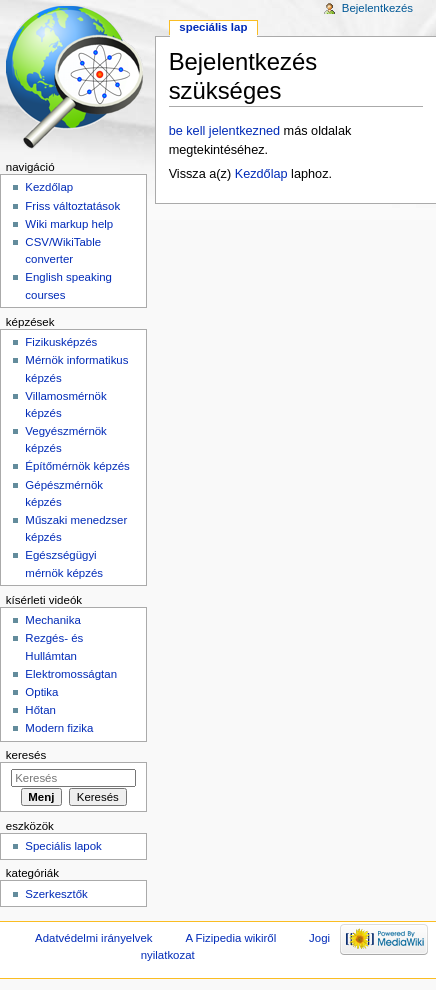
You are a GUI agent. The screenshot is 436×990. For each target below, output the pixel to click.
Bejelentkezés (377, 8)
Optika (41, 692)
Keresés (26, 755)
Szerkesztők (56, 894)
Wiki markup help (69, 224)
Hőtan (40, 710)
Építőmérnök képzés (77, 466)
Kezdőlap (261, 174)
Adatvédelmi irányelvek (93, 938)
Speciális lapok (63, 846)
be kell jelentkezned (224, 131)
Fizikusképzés (61, 342)
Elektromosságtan (71, 674)
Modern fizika (59, 728)
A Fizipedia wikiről (230, 938)
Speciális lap (213, 27)
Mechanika (52, 620)
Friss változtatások (72, 206)
